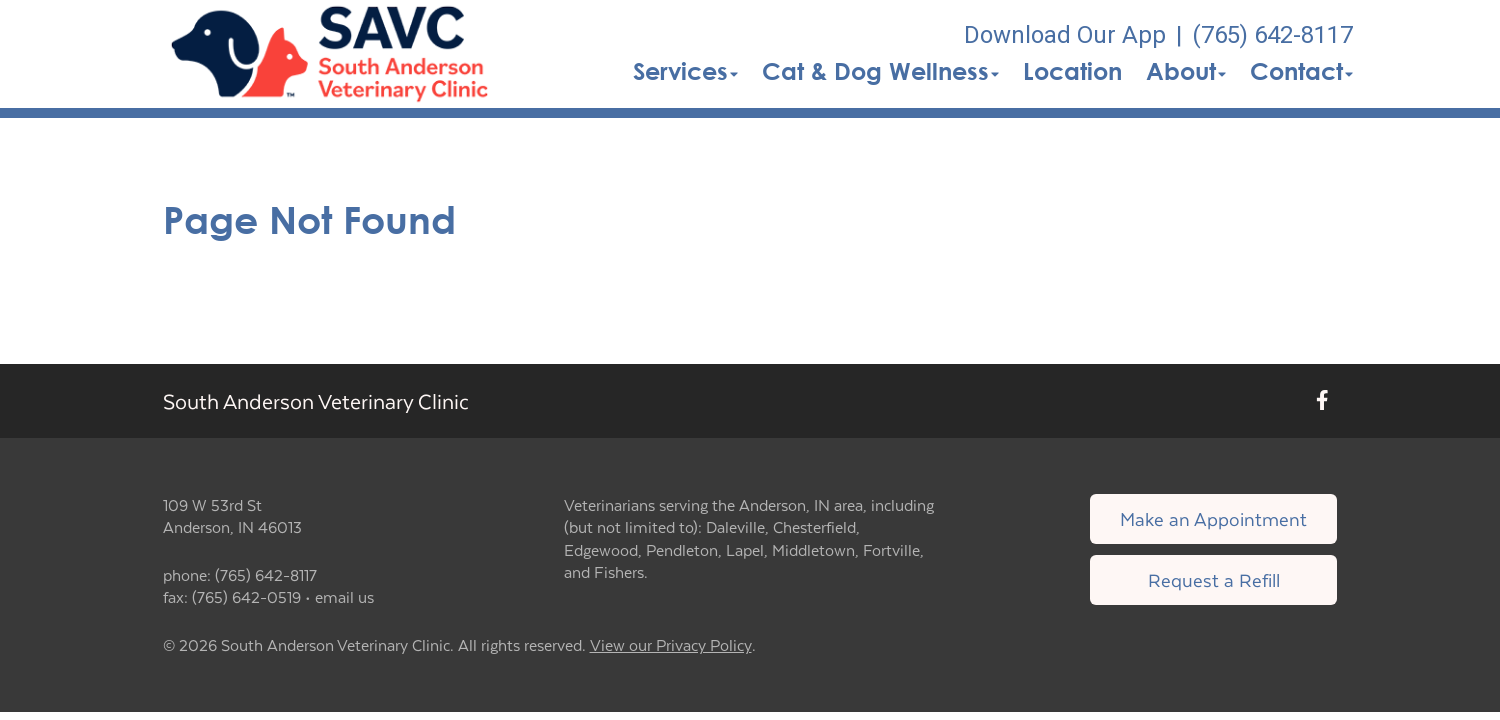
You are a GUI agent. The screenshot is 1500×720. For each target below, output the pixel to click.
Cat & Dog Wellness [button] (880, 71)
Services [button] (685, 71)
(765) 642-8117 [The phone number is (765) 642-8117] (1272, 35)
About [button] (1186, 71)
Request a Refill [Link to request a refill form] (1214, 579)
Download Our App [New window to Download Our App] (1065, 35)
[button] (329, 54)
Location (1072, 71)
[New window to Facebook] (1322, 400)
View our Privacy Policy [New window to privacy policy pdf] (671, 645)
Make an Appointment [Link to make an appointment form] (1213, 518)
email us (344, 596)
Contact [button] (1301, 71)
